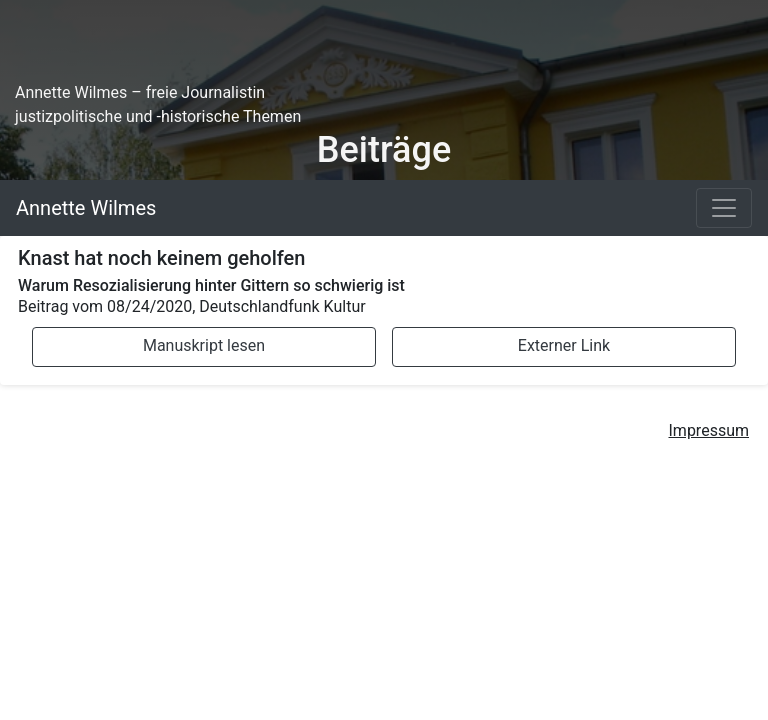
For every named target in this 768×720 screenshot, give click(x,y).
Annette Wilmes (86, 208)
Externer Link (564, 345)
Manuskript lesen (204, 345)
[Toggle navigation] (724, 208)
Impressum (709, 430)
